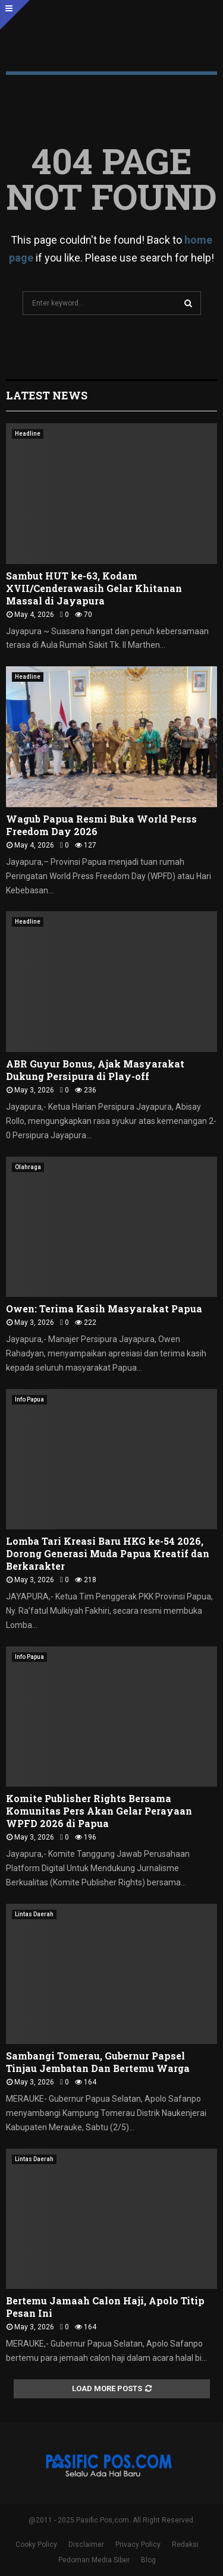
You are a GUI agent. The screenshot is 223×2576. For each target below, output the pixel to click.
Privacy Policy (138, 2544)
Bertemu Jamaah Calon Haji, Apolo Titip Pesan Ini (105, 2306)
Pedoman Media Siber (94, 2560)
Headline (27, 433)
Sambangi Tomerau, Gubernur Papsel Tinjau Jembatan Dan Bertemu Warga (98, 2061)
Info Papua (29, 1399)
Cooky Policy (36, 2544)
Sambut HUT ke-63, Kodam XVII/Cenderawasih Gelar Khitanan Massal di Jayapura (94, 588)
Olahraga (28, 1167)
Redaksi (185, 2544)
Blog (148, 2560)
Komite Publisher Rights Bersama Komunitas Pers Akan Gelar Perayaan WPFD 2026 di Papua (99, 1810)
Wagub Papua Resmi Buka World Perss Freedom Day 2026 (101, 825)
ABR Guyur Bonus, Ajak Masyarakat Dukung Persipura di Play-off (95, 1069)
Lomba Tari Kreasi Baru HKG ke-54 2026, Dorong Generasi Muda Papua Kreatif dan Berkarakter (107, 1553)
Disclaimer (86, 2544)
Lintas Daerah (34, 1914)
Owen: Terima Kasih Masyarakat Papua (104, 1308)
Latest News (46, 395)
